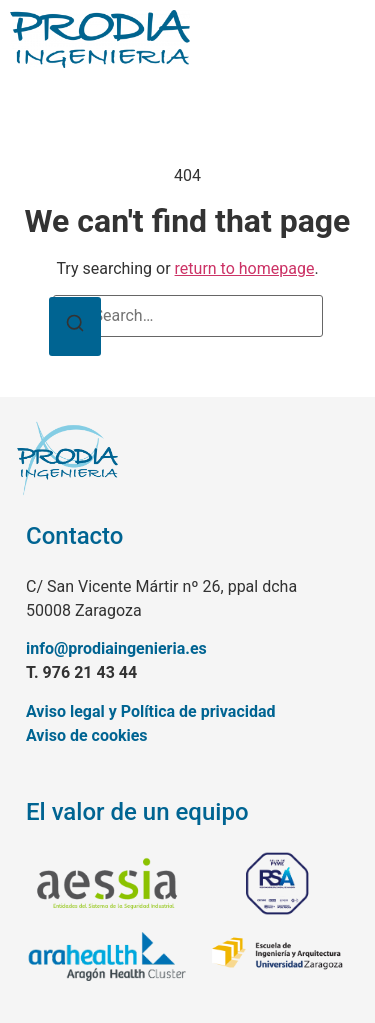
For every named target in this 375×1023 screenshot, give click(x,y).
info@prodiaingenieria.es (116, 648)
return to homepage (245, 268)
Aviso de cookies (87, 735)
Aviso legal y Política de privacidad (151, 711)
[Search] (75, 326)
